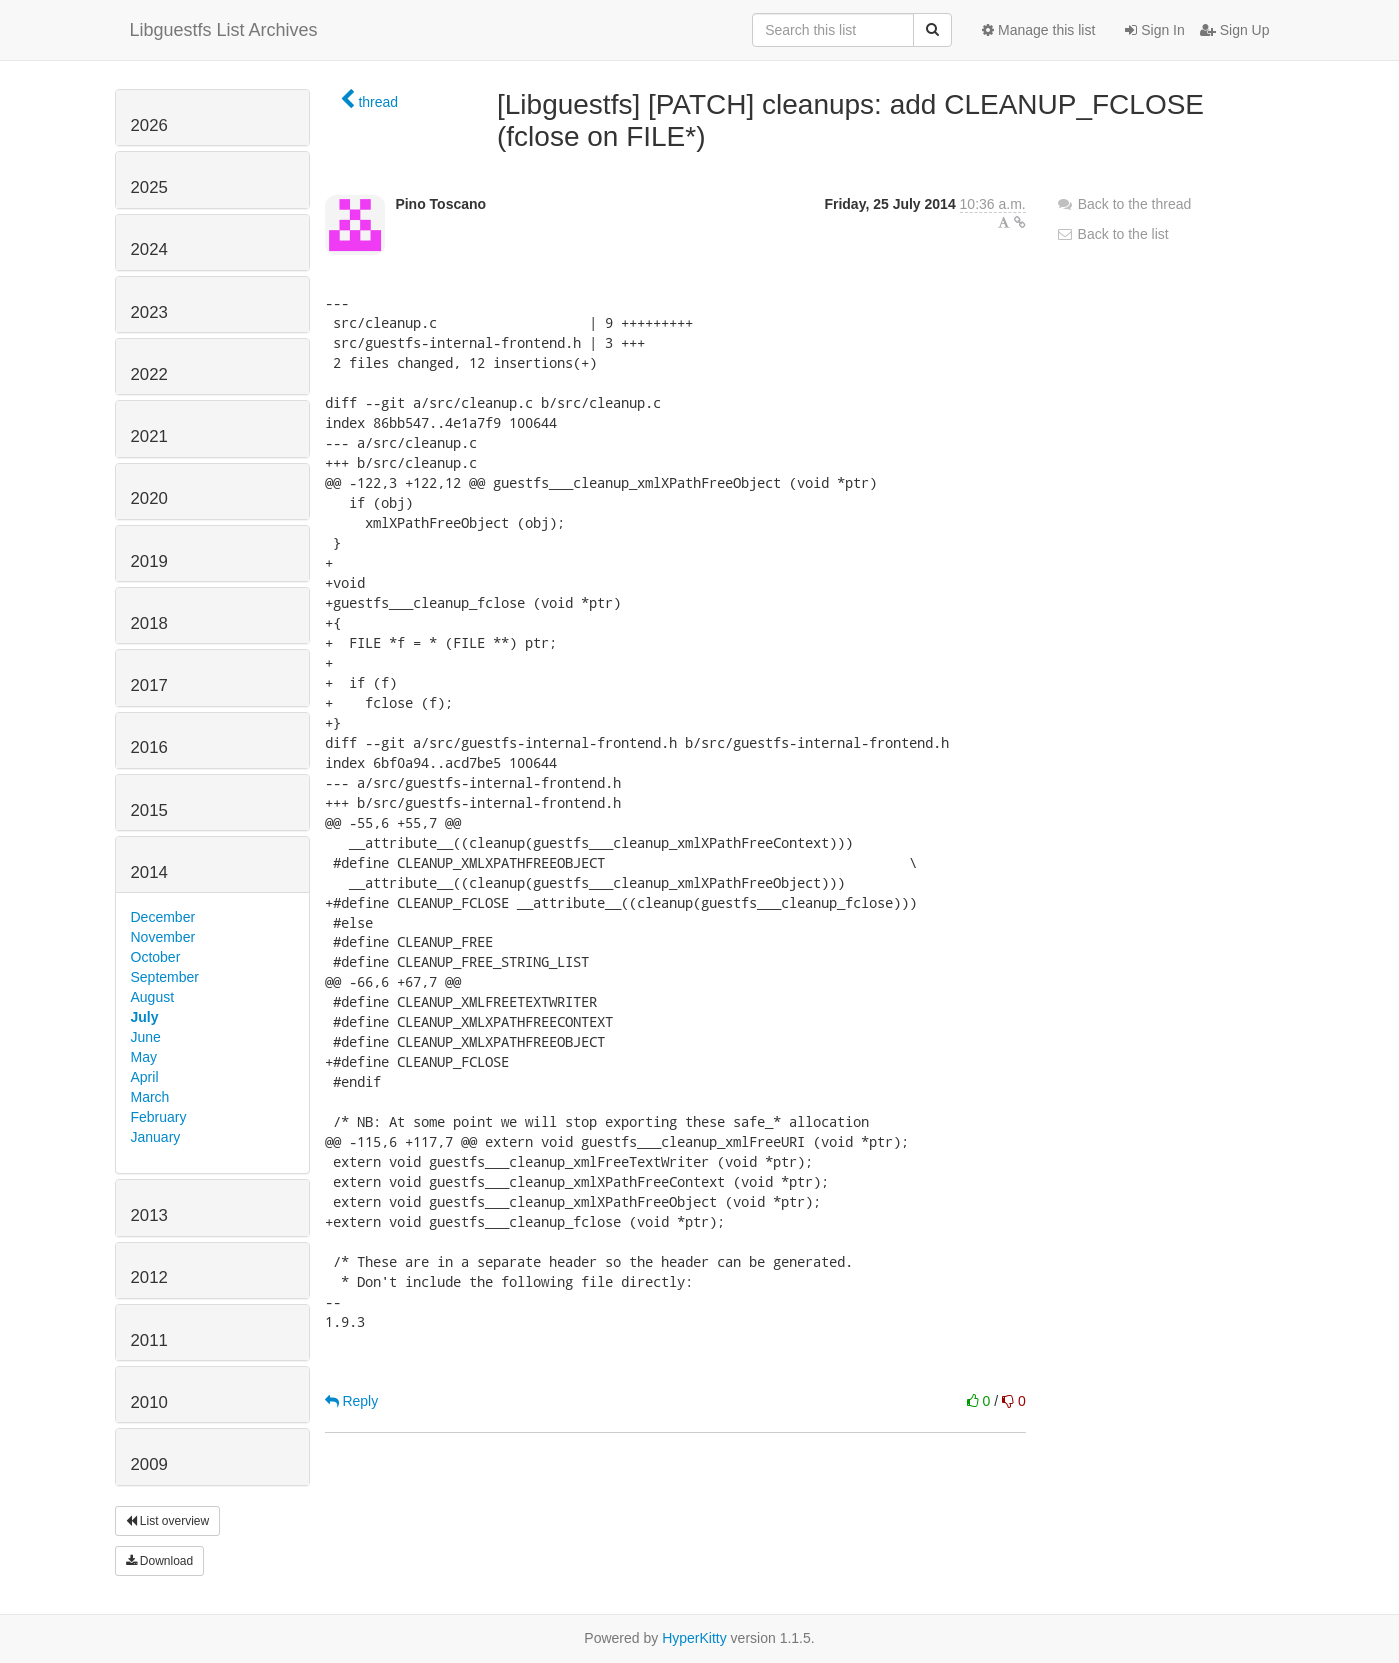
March (150, 1097)
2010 (149, 1402)
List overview (168, 1521)
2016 (149, 747)
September (165, 977)
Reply (352, 1401)
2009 (149, 1464)
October (156, 957)
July (145, 1017)
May (144, 1057)
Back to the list (1112, 234)
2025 (149, 187)
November (163, 937)
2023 (149, 312)
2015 (149, 810)
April (145, 1077)
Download (160, 1561)
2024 (149, 249)
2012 (149, 1277)
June (146, 1037)
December (163, 917)
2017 (149, 685)
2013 (149, 1215)
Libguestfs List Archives (224, 30)
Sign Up (1235, 30)
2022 (149, 374)
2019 (149, 561)
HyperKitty (694, 1638)
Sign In (1154, 30)
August (153, 997)
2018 (149, 623)
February (159, 1117)
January (156, 1137)
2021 (149, 436)
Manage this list (1038, 30)
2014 (149, 872)
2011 (149, 1340)
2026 (149, 125)
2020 (149, 498)
